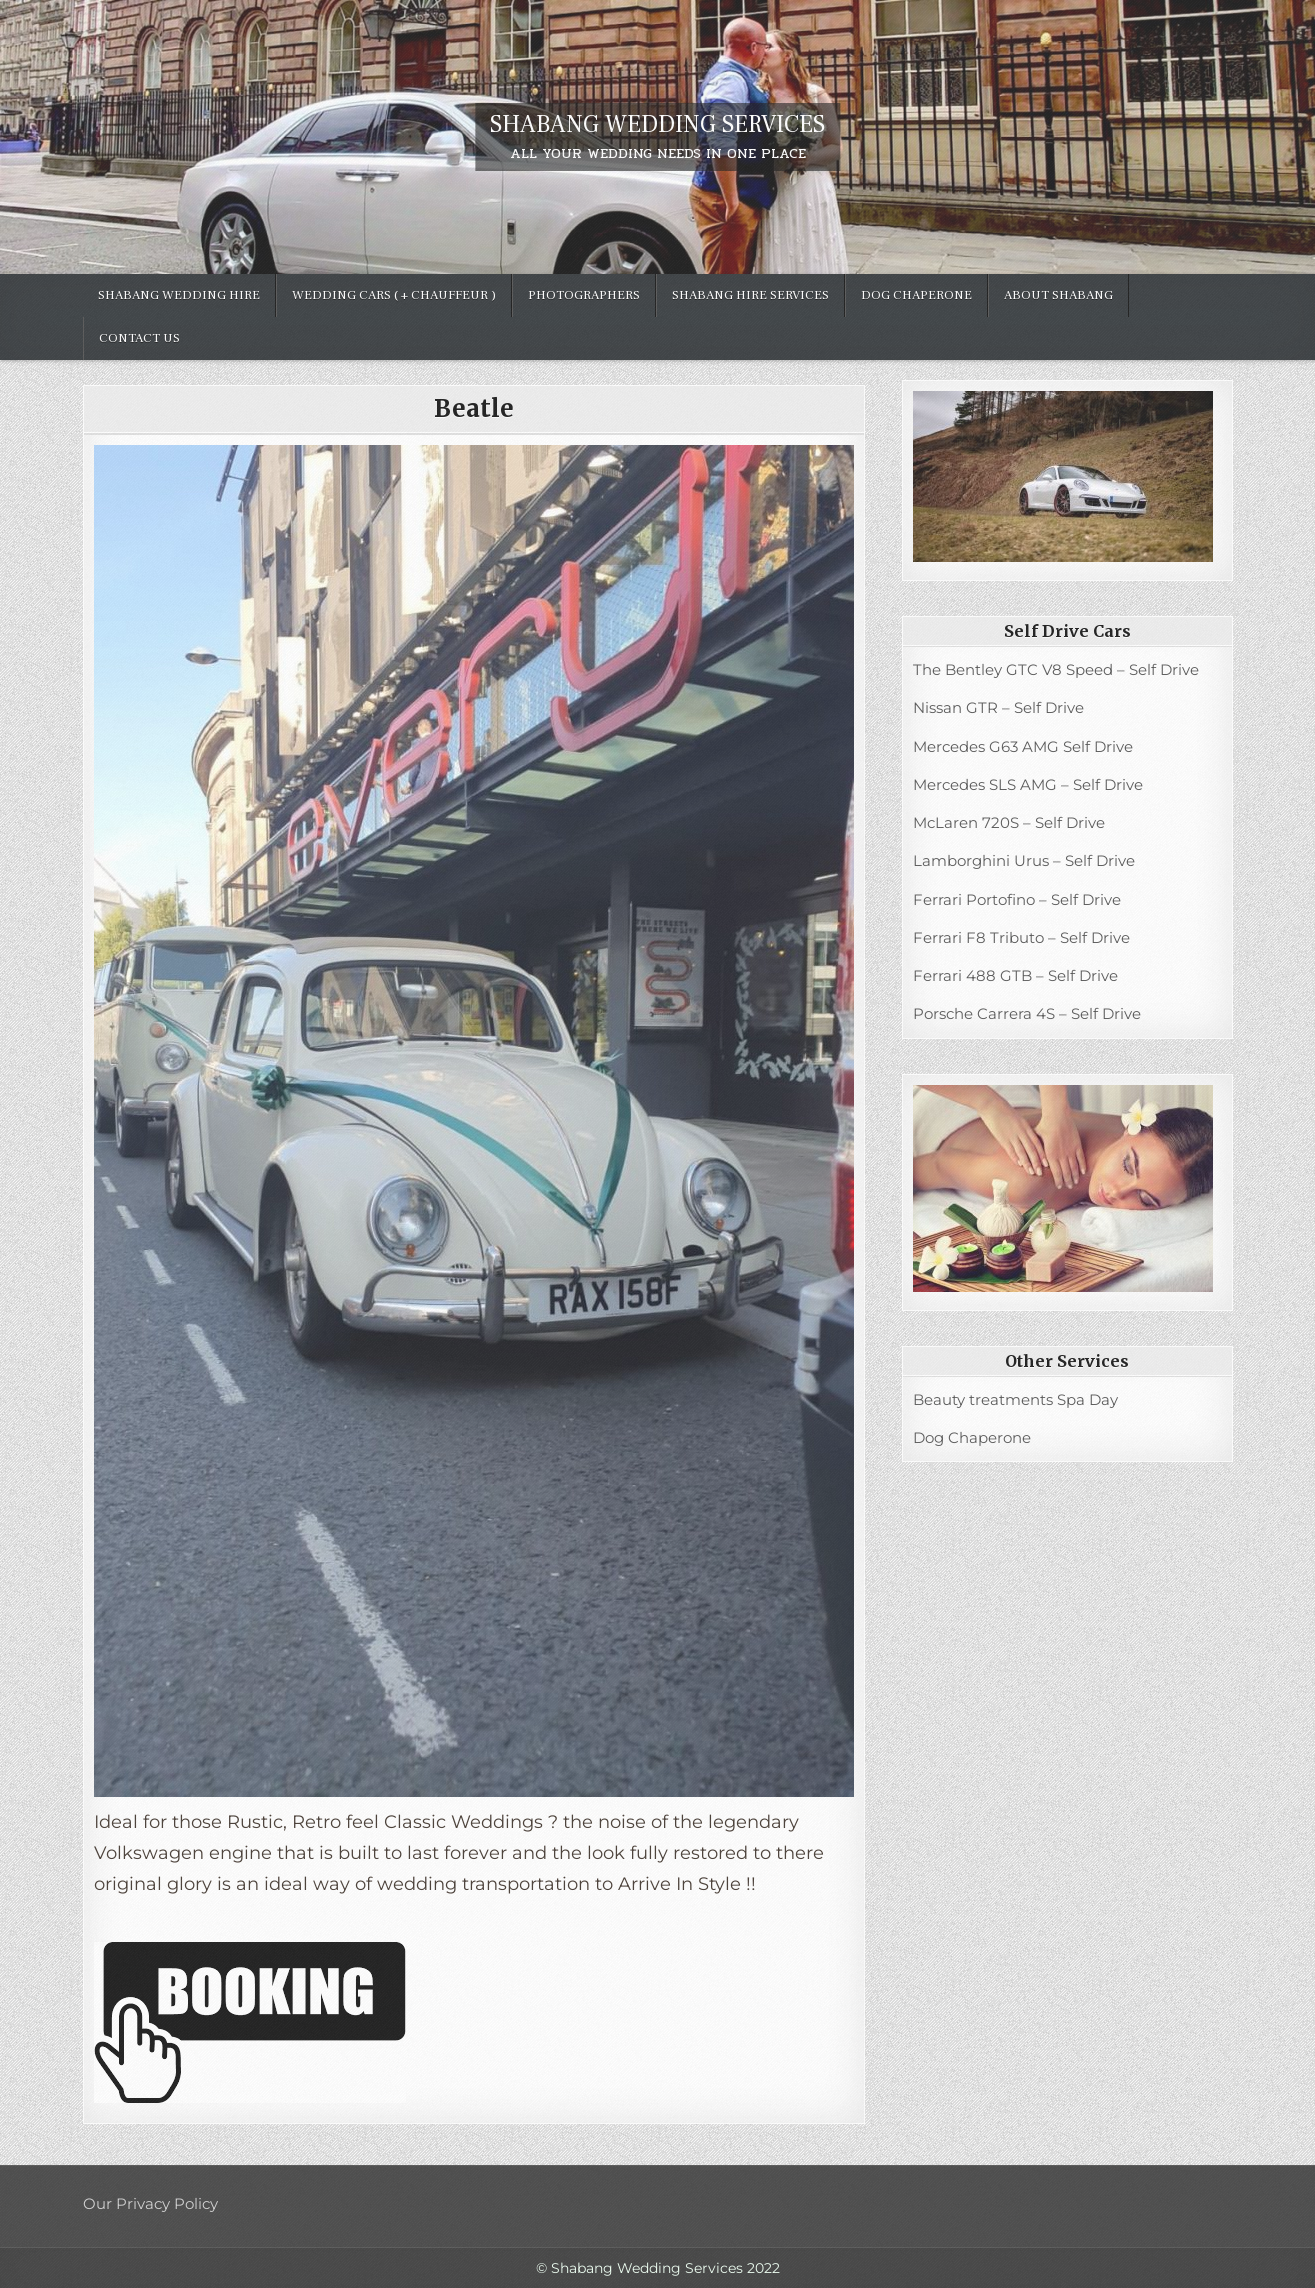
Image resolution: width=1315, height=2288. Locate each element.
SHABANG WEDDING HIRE (179, 295)
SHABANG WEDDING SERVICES (657, 124)
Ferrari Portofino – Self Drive (1017, 899)
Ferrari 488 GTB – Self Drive (1015, 975)
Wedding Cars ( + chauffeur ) (394, 295)
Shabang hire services (750, 295)
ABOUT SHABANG (1058, 295)
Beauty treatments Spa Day (1015, 1399)
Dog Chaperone (916, 295)
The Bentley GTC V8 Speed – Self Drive (1056, 669)
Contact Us (139, 338)
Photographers (584, 295)
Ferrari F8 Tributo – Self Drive (1021, 937)
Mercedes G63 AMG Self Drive (1023, 746)
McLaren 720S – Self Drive (1009, 822)
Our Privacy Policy (150, 2203)
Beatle (474, 408)
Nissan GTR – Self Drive (998, 707)
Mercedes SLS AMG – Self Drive (1028, 784)
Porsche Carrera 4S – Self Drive (1027, 1013)
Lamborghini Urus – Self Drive (1024, 860)
